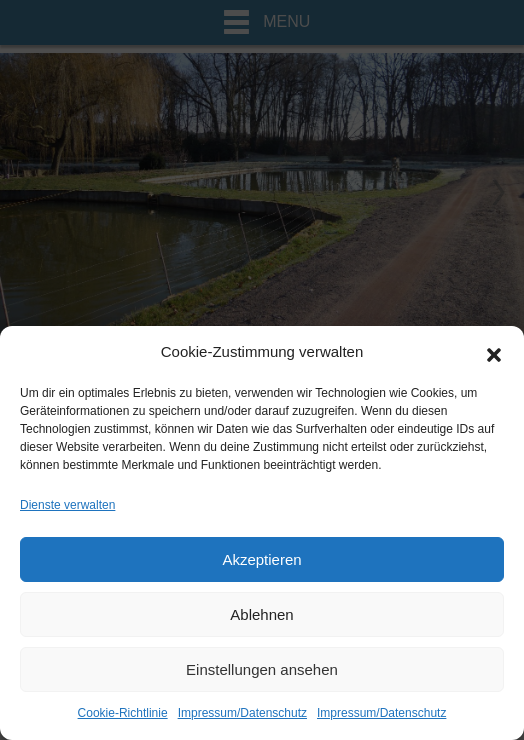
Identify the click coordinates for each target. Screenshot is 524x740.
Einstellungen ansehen (262, 669)
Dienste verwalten (67, 505)
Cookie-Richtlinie (123, 713)
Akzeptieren (261, 559)
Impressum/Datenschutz (242, 713)
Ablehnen (261, 614)
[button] (494, 353)
